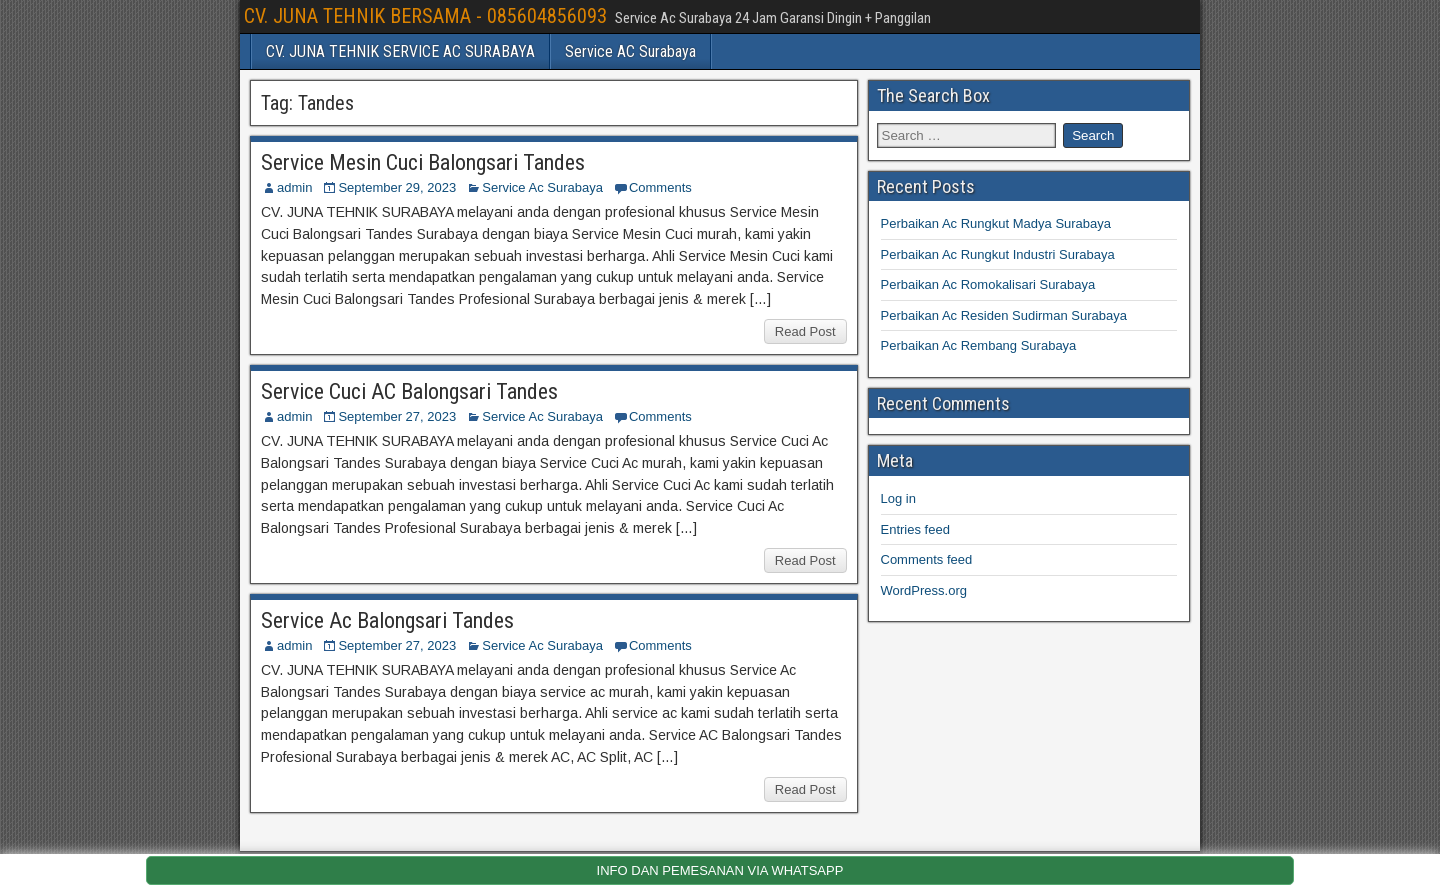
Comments (660, 187)
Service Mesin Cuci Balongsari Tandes (423, 162)
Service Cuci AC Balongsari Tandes (409, 391)
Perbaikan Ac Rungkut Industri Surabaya (998, 254)
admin (294, 187)
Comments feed (927, 559)
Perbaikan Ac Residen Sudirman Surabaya (1004, 315)
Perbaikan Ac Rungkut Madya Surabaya (996, 223)
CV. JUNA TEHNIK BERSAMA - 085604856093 (425, 16)
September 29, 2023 (397, 187)
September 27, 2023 (397, 416)
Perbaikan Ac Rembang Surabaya (979, 345)
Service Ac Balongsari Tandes (387, 620)
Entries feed (915, 529)
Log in (898, 498)
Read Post (805, 331)
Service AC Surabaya (630, 51)
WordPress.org (924, 590)
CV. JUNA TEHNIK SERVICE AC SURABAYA (400, 51)
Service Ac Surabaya (542, 187)
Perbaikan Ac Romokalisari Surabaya (988, 284)
